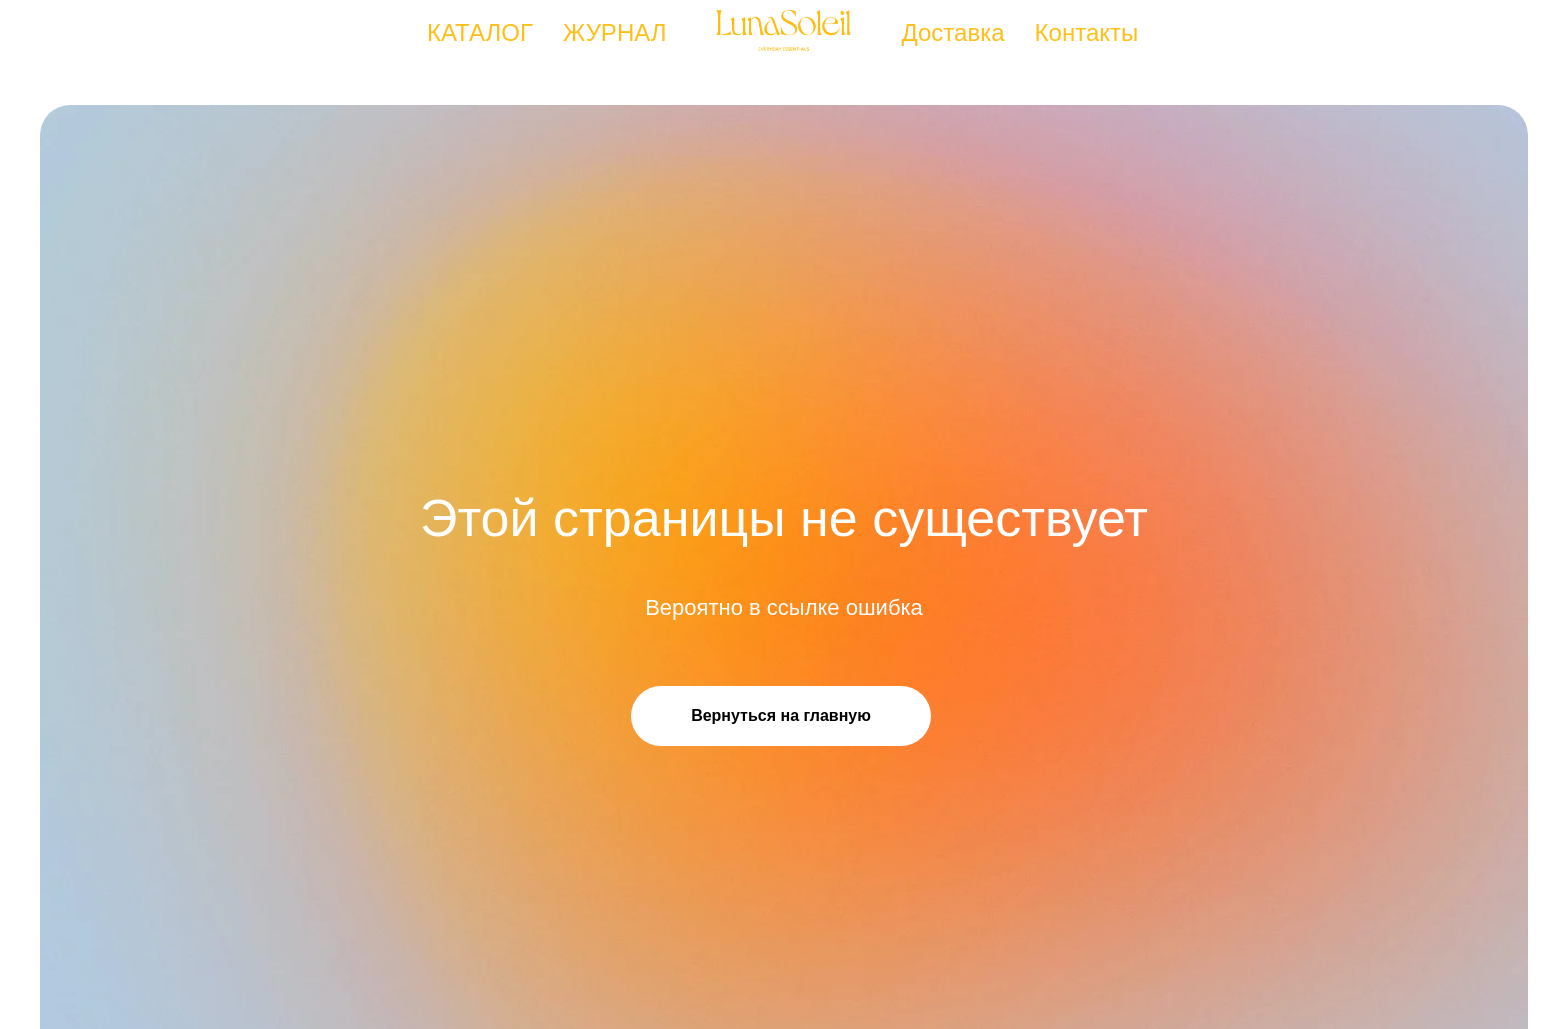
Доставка (953, 32)
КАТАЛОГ (480, 32)
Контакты (1087, 32)
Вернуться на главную (781, 715)
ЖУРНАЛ (615, 32)
